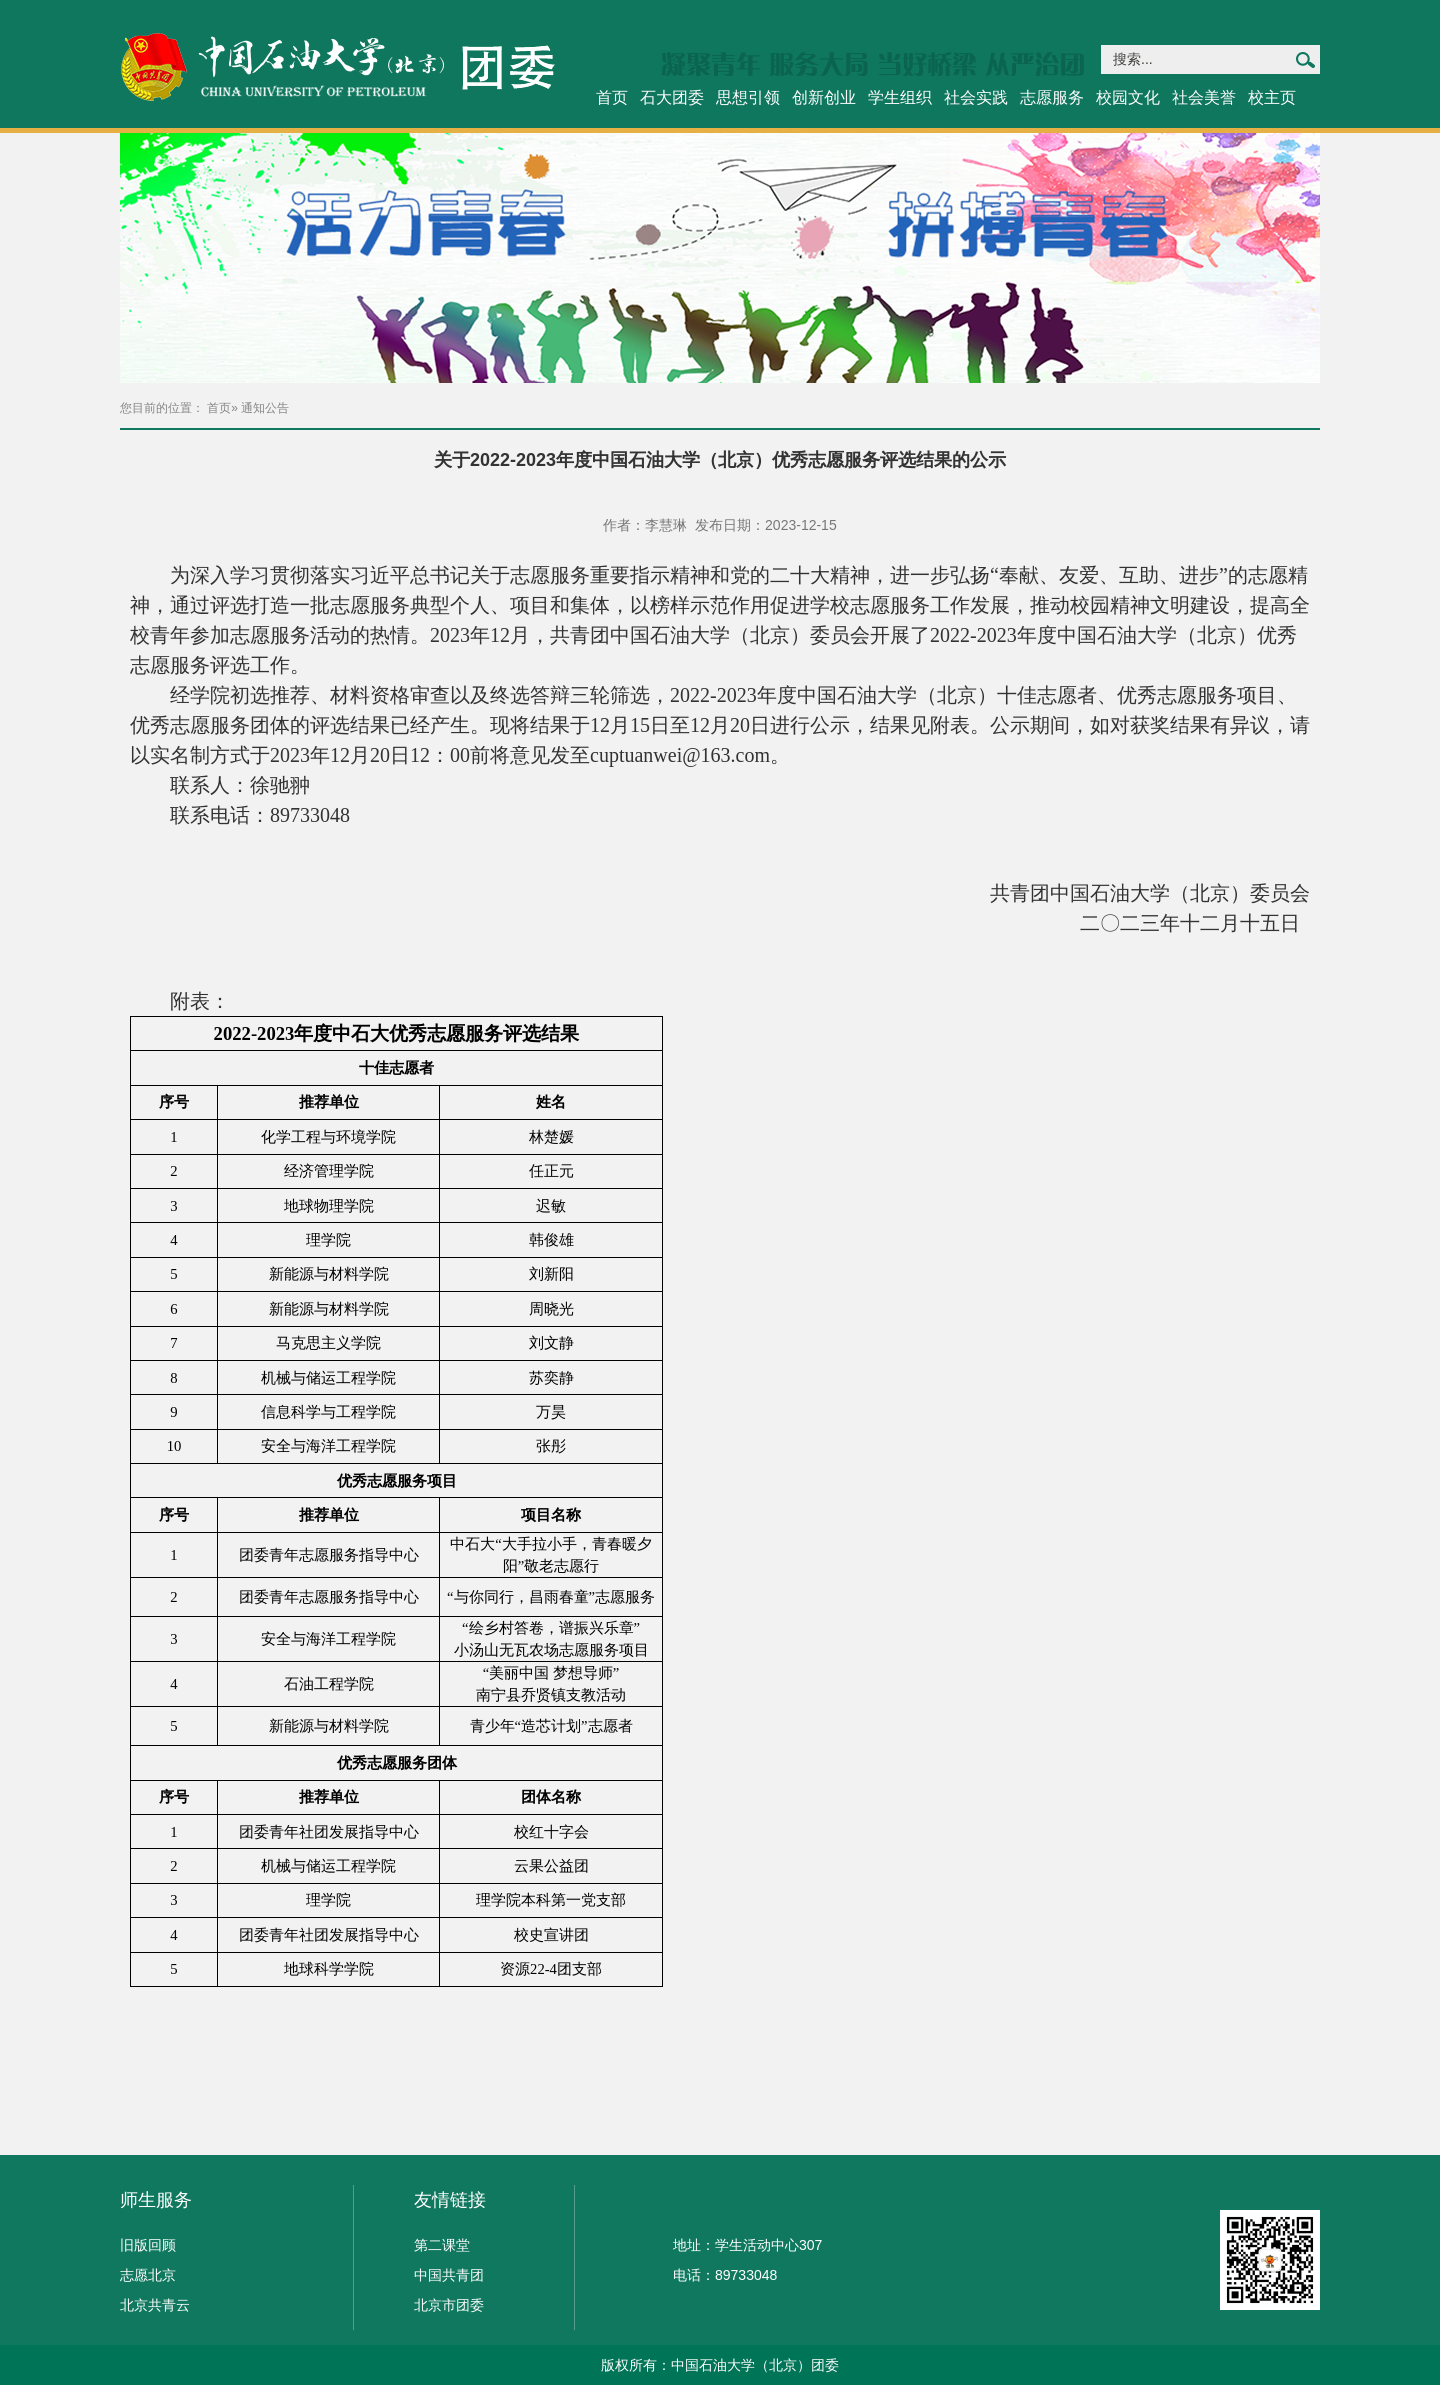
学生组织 (900, 97)
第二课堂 (442, 2245)
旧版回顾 (148, 2245)
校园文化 (1128, 97)
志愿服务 (1052, 97)
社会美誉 (1204, 97)
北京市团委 (449, 2305)
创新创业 (824, 97)
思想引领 (748, 97)
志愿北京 (148, 2275)
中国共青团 (449, 2275)
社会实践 (976, 97)
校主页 (1272, 97)
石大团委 (672, 97)
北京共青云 (155, 2305)
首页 (612, 97)
